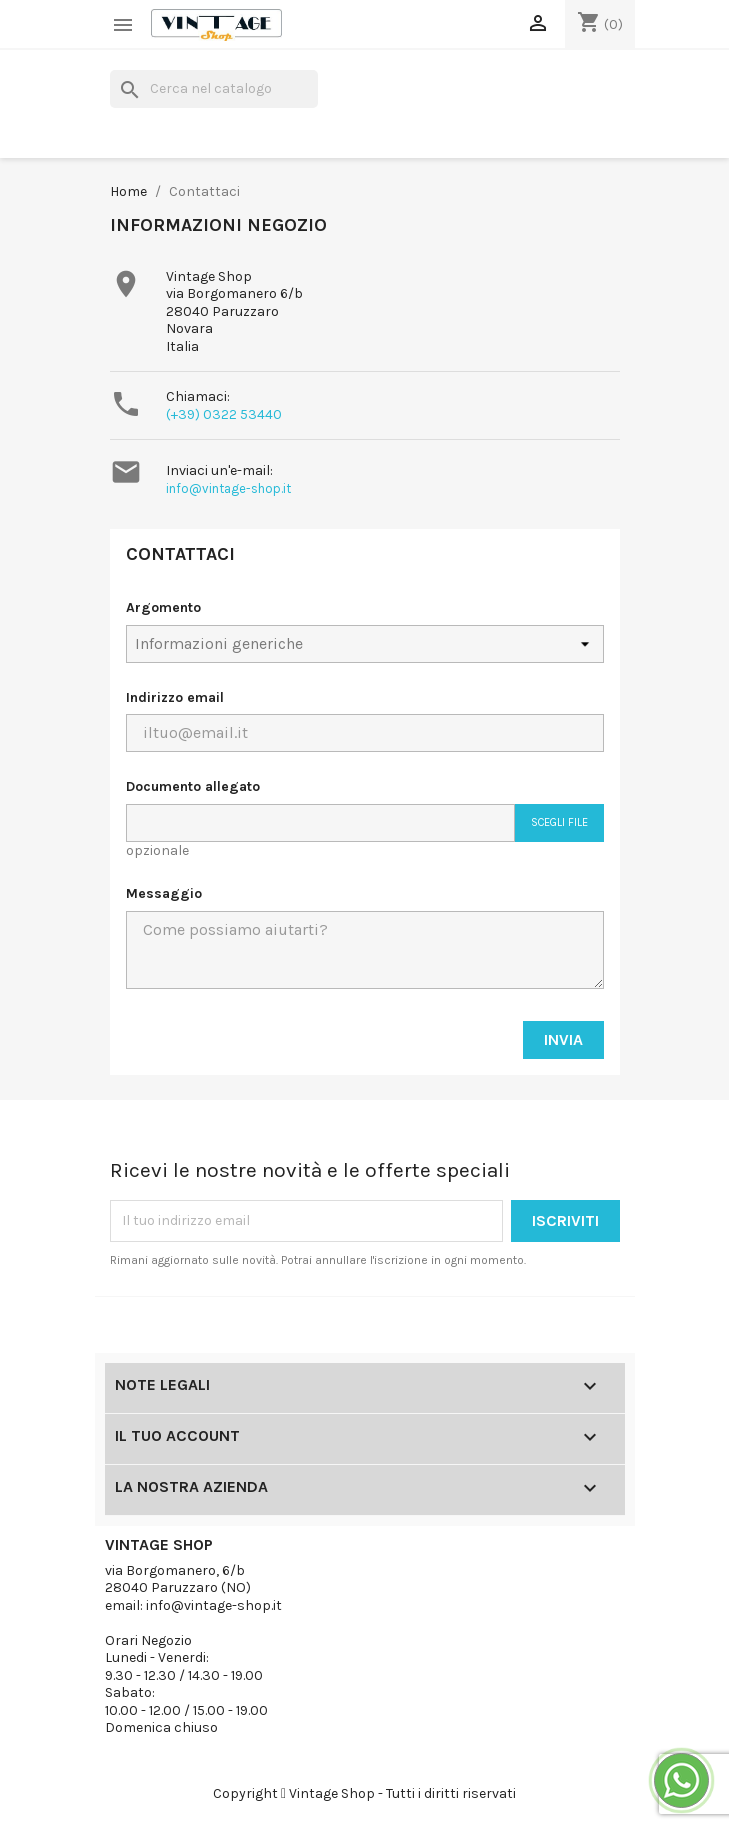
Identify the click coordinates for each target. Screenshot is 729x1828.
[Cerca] (214, 89)
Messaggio (164, 893)
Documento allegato (193, 786)
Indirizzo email (175, 697)
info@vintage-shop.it (228, 488)
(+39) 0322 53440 (224, 414)
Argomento (163, 607)
